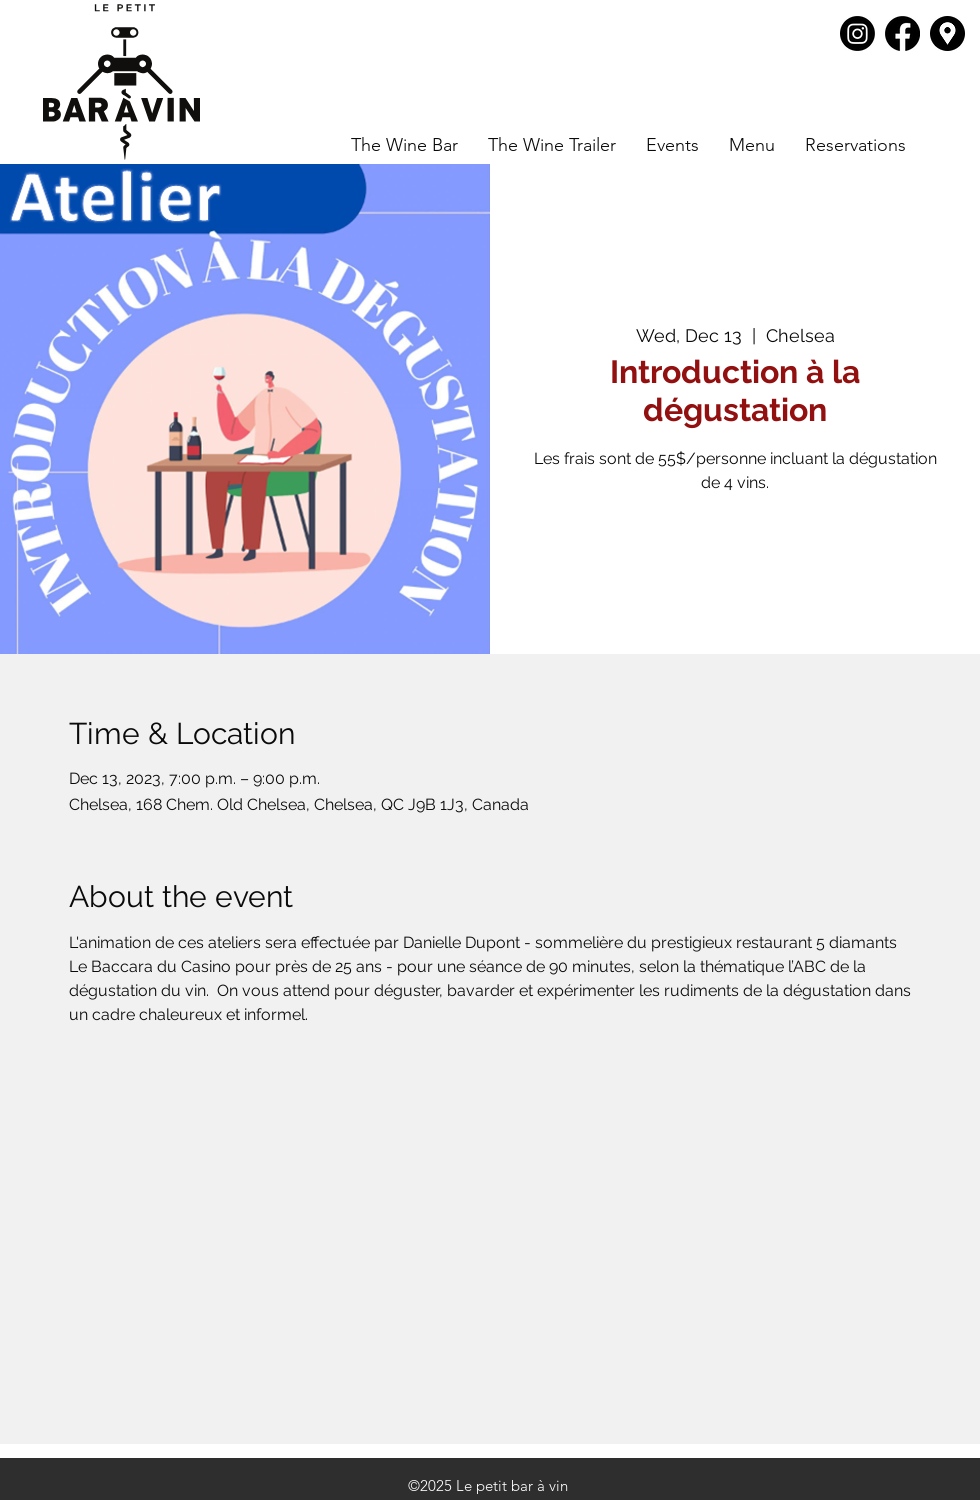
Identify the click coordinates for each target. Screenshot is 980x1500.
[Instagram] (857, 33)
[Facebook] (902, 33)
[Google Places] (947, 33)
